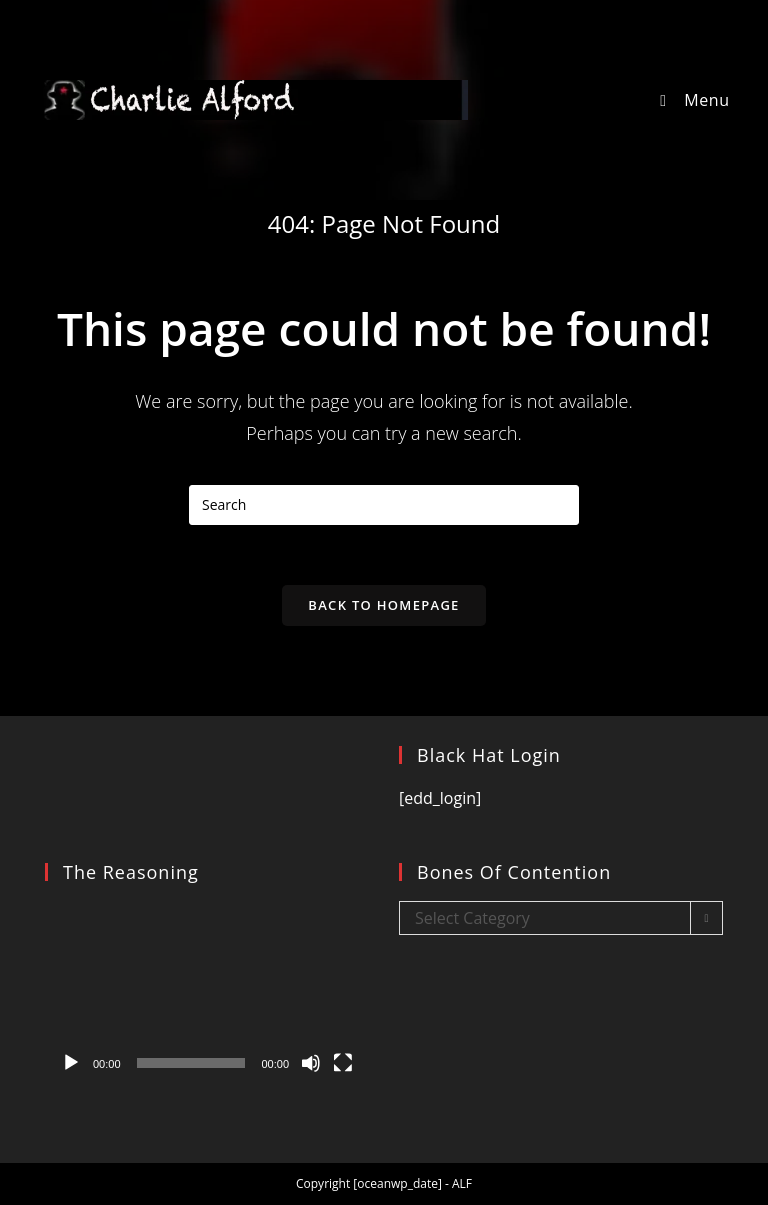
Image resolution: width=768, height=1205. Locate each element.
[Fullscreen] (343, 1063)
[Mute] (311, 1063)
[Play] (71, 1063)
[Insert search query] (384, 505)
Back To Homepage (383, 605)
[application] (207, 992)
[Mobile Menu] (691, 100)
